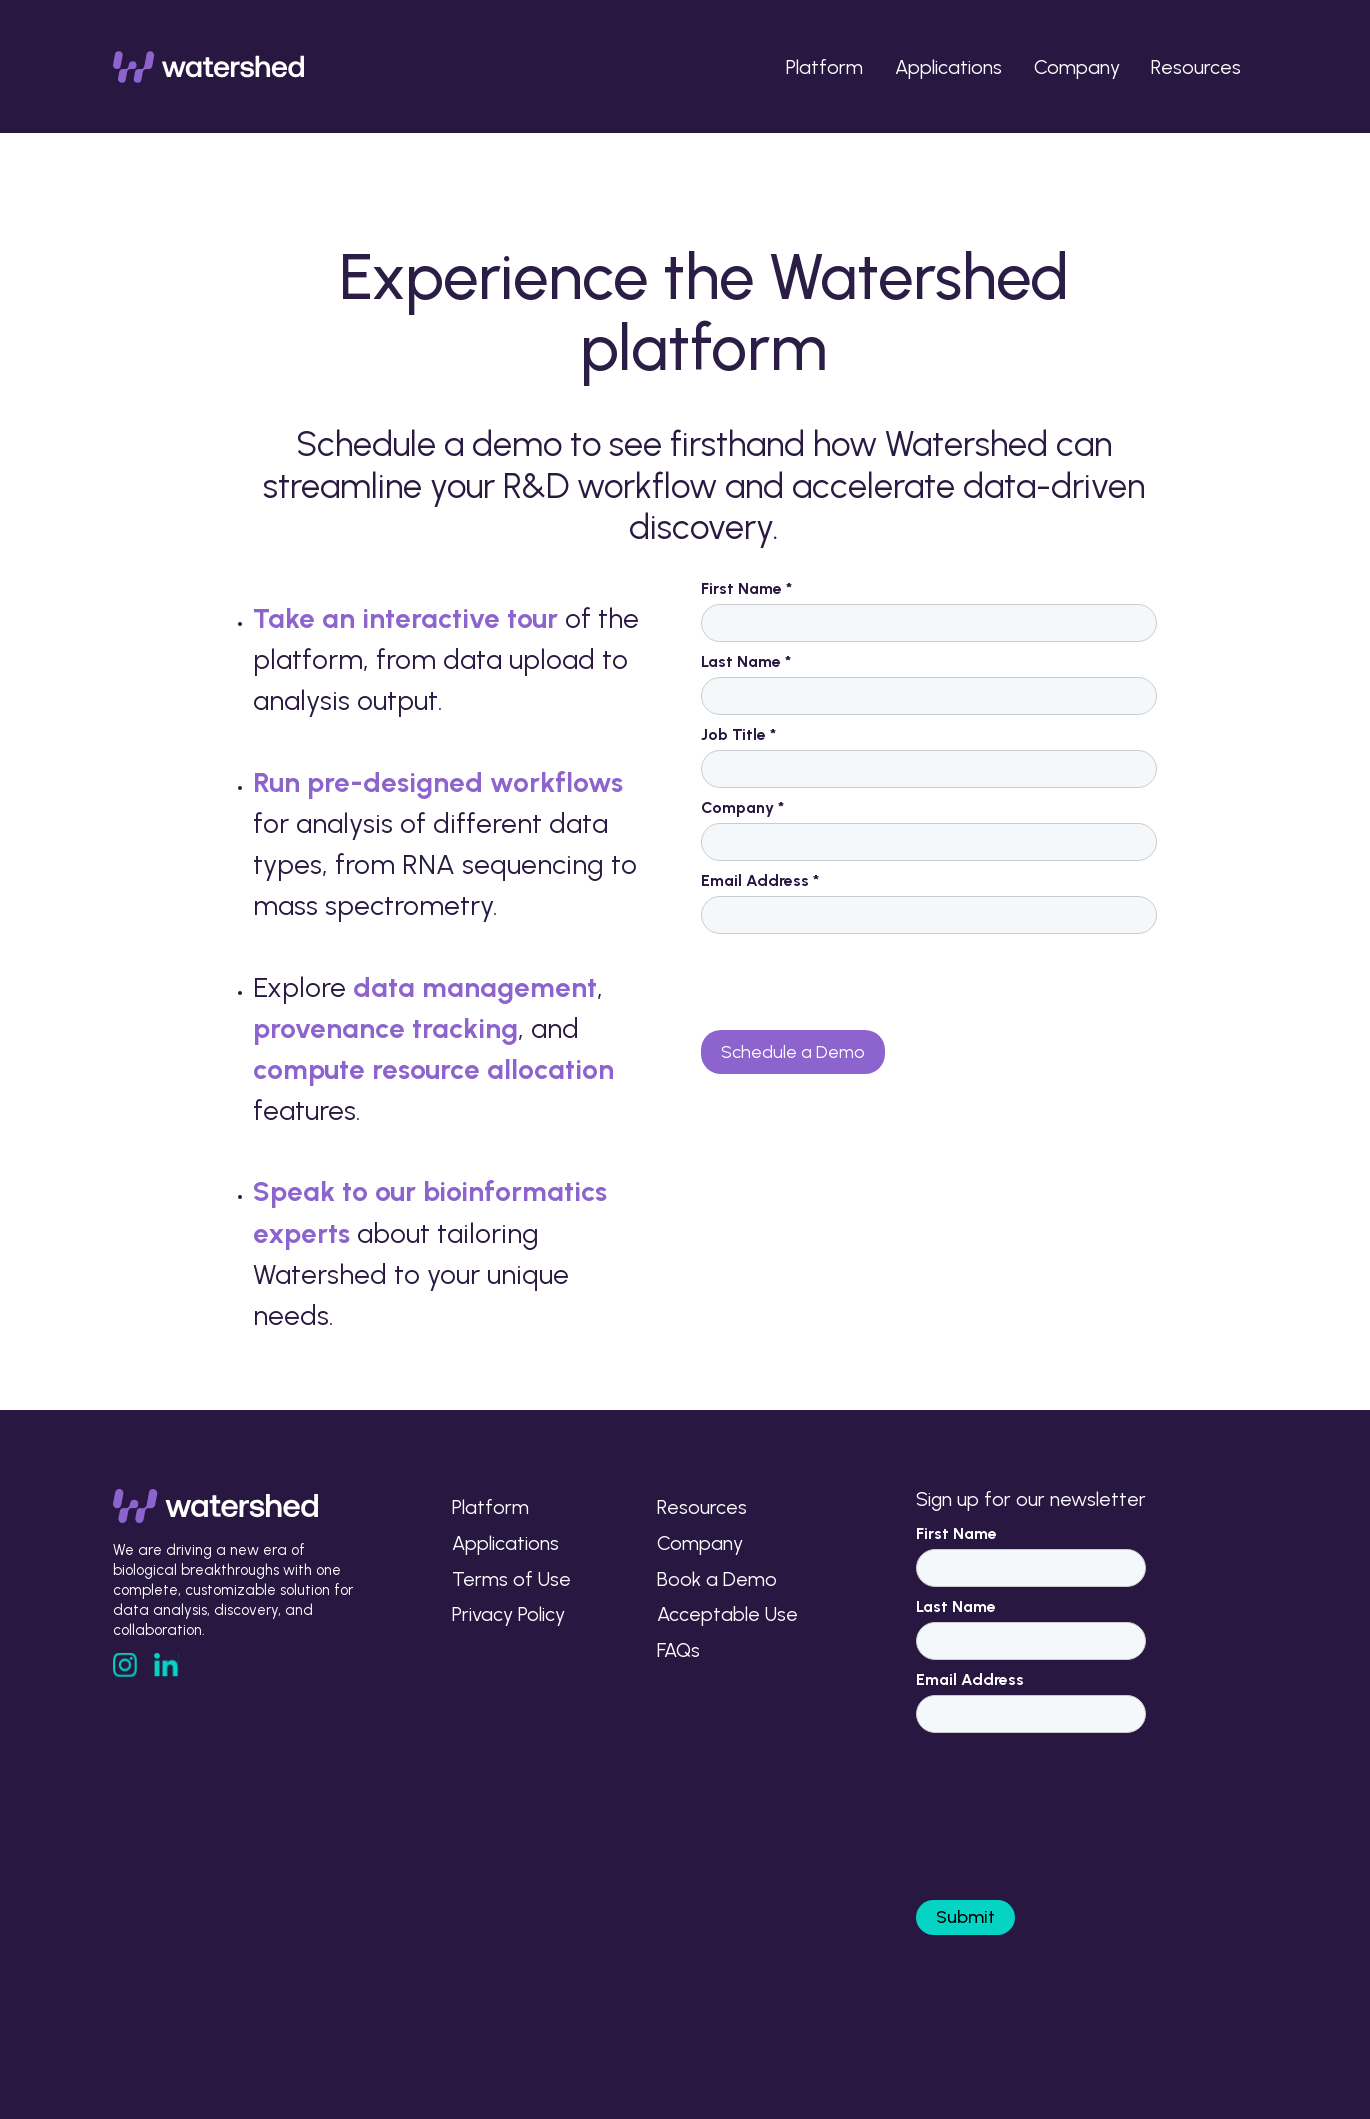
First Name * (746, 588)
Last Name (956, 1606)
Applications (948, 67)
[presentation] (853, 983)
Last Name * (746, 661)
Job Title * (738, 734)
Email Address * (760, 880)
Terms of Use (511, 1579)
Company (1077, 67)
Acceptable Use (727, 1614)
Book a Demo (717, 1579)
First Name (956, 1533)
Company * (742, 807)
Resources (1196, 67)
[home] (209, 67)
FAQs (678, 1650)
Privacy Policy (508, 1614)
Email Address (970, 1679)
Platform (824, 67)
